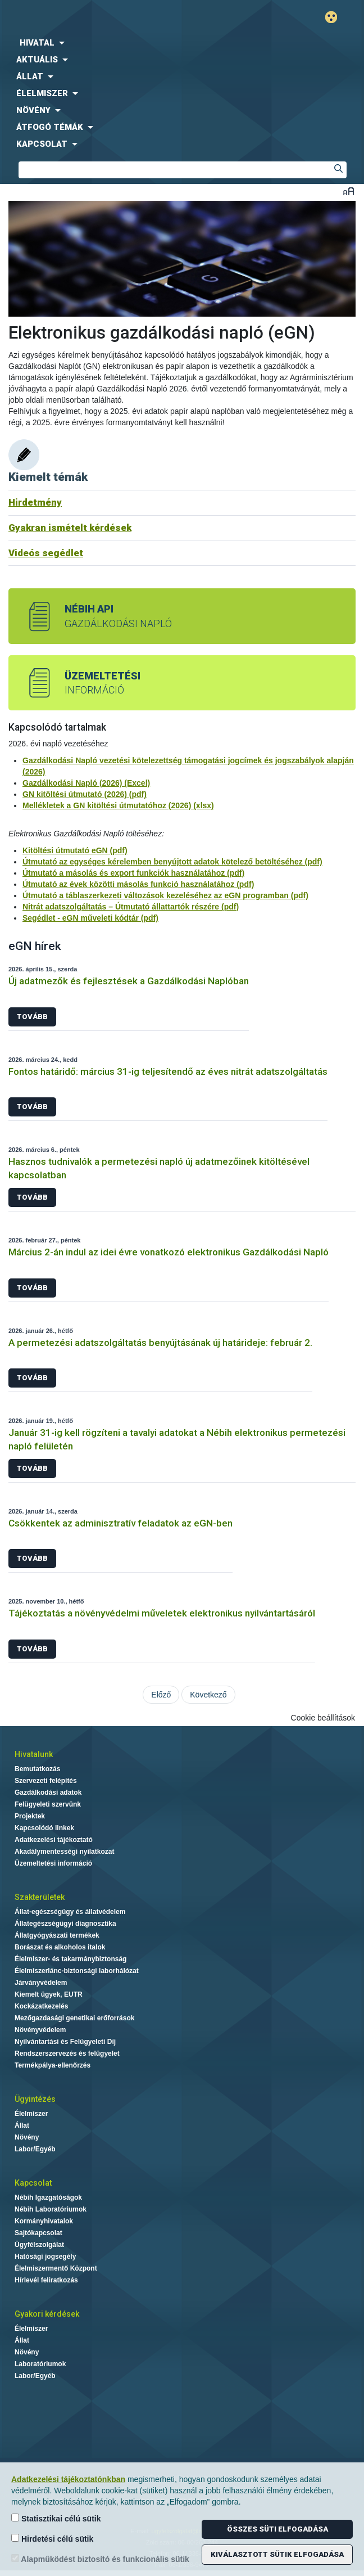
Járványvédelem (41, 1983)
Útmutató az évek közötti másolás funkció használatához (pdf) (138, 884)
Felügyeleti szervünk (48, 1804)
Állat (22, 2125)
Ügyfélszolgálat (39, 2245)
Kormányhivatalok (44, 2221)
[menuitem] (182, 42)
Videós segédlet (45, 553)
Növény (27, 2137)
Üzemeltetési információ (53, 1863)
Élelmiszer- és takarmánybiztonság (70, 1959)
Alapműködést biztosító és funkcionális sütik (100, 2559)
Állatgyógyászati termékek (57, 1935)
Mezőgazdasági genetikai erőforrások (74, 2018)
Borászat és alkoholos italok (60, 1947)
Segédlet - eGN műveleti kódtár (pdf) (90, 917)
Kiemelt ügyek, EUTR (49, 1994)
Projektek (30, 1816)
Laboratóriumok (40, 2364)
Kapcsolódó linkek (44, 1828)
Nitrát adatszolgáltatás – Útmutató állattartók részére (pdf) (130, 906)
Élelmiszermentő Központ (56, 2268)
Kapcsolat (33, 2182)
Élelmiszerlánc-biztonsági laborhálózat (77, 1971)
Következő (208, 1694)
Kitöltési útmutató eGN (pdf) (75, 850)
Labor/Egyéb (35, 2149)
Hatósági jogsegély (45, 2256)
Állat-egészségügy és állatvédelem (70, 1912)
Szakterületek (40, 1897)
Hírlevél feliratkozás (46, 2280)
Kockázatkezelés (41, 2006)
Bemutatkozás (37, 1769)
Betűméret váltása (349, 191)
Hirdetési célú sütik (52, 2538)
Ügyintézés (35, 2099)
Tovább (32, 1016)
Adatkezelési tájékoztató (54, 1840)
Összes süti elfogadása (277, 2529)
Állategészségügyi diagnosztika (65, 1924)
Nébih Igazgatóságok (48, 2197)
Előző (161, 1694)
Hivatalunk (34, 1754)
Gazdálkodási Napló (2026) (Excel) (86, 782)
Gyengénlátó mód (335, 17)
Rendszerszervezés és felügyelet (67, 2053)
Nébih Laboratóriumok (51, 2209)
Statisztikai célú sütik (56, 2518)
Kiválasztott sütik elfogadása (277, 2554)
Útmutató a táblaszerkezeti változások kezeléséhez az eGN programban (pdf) (165, 895)
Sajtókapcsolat (38, 2233)
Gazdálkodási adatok (48, 1792)
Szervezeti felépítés (46, 1781)
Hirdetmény (35, 502)
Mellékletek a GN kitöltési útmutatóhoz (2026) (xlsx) (118, 805)
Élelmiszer (31, 2114)
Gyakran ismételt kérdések (69, 527)
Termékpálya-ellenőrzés (52, 2065)
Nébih (91, 18)
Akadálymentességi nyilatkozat (64, 1852)
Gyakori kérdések (47, 2313)
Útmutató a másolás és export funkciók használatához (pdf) (133, 872)
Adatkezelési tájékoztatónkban (68, 2479)
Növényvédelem (40, 2030)
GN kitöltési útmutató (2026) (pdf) (84, 794)
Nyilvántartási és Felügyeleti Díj (65, 2042)
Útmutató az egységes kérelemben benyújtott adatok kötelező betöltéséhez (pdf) (172, 861)
